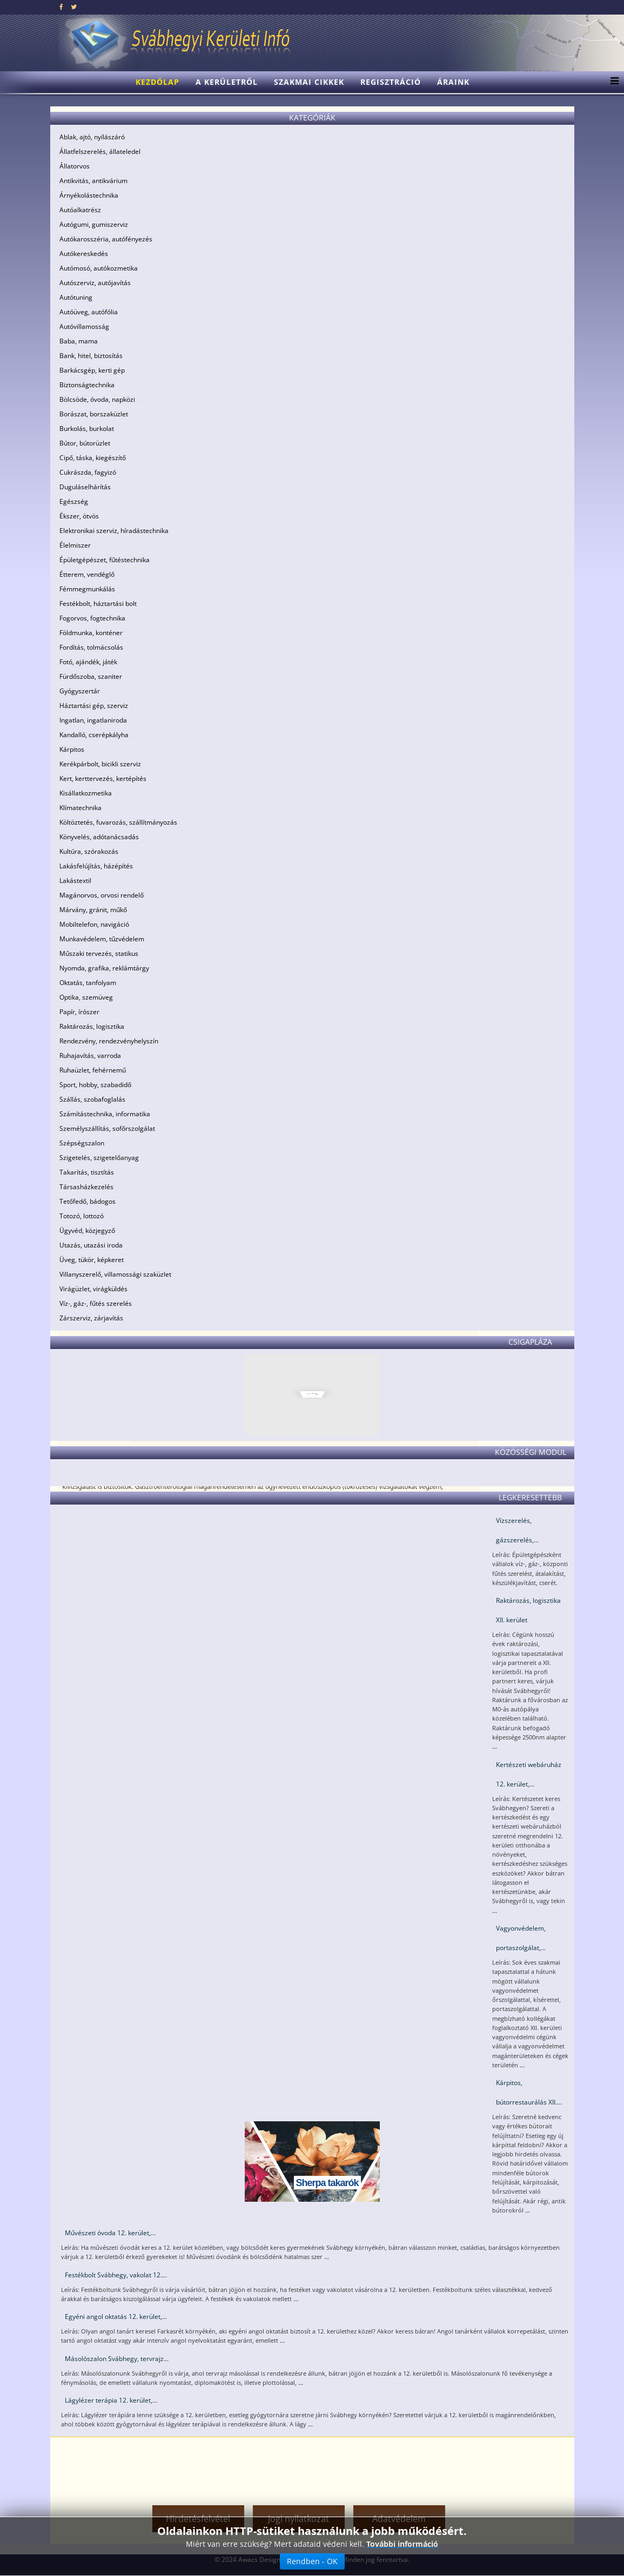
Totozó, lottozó (81, 1215)
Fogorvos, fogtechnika (92, 618)
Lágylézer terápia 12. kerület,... (111, 2400)
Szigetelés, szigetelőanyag (99, 1157)
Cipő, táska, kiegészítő (92, 457)
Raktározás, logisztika (91, 1026)
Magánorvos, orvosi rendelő (101, 895)
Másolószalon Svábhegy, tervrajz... (117, 2358)
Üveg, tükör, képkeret (91, 1259)
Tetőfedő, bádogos (87, 1201)
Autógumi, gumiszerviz (93, 224)
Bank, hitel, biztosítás (91, 355)
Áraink (453, 82)
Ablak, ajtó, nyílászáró (92, 136)
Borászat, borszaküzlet (93, 414)
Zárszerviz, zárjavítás (91, 1318)
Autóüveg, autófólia (88, 311)
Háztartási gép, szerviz (93, 705)
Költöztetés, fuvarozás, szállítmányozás (118, 822)
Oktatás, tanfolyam (87, 982)
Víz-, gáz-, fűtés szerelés (95, 1303)
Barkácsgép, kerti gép (92, 370)
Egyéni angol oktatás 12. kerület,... (116, 2316)
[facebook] (61, 6)
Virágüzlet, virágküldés (93, 1288)
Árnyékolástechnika (88, 195)
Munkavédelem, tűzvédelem (101, 938)
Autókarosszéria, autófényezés (105, 239)
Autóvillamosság (84, 326)
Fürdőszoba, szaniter (90, 676)
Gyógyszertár (79, 691)
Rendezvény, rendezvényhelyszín (108, 1041)
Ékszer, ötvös (79, 516)
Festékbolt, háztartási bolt (98, 603)
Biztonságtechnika (87, 384)
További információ (402, 2544)
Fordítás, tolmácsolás (91, 647)
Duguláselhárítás (85, 486)
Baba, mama (78, 341)
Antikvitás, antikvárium (93, 180)
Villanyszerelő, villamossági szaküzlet (115, 1274)
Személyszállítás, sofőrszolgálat (107, 1128)
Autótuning (75, 297)
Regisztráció (390, 82)
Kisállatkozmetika (85, 793)
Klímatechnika (80, 807)
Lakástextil (75, 880)
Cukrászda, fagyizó (87, 472)
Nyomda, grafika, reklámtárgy (104, 968)
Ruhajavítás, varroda (90, 1055)
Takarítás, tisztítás (86, 1172)
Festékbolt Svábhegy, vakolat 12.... (116, 2275)
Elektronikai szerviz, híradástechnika (114, 530)
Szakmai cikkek (309, 82)
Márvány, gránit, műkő (93, 909)
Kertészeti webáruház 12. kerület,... (528, 1774)
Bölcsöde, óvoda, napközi (97, 399)
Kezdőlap (157, 82)
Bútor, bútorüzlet (84, 443)
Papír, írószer (79, 1011)
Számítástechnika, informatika (104, 1113)
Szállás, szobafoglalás (92, 1099)
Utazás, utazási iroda (91, 1245)
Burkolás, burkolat (86, 428)
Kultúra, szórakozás (88, 851)
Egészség (73, 501)
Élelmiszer (75, 545)
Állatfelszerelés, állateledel (99, 151)
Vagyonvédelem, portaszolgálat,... (521, 1938)
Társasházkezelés (86, 1186)
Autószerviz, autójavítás (95, 282)
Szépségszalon (81, 1143)
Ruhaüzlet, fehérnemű (92, 1070)
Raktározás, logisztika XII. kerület (528, 1610)
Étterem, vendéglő (87, 574)
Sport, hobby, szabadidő (95, 1084)
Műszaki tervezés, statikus (98, 953)
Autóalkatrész (80, 209)
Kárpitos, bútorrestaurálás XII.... (529, 2092)
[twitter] (74, 6)
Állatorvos (74, 166)
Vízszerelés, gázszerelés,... (517, 1530)
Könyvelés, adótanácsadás (99, 836)
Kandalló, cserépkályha (94, 734)
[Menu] (612, 82)
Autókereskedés (83, 253)
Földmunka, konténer (91, 632)
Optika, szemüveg (86, 997)
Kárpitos (71, 749)
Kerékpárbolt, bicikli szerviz (100, 763)
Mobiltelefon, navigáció (94, 924)
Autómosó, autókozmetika (98, 268)
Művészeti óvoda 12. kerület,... (110, 2232)
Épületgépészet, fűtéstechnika (104, 559)
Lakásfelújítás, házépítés (96, 866)
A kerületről (227, 82)
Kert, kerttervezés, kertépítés (102, 778)
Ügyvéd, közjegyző (87, 1230)
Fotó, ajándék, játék (88, 661)
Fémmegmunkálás (87, 589)
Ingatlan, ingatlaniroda (93, 720)
